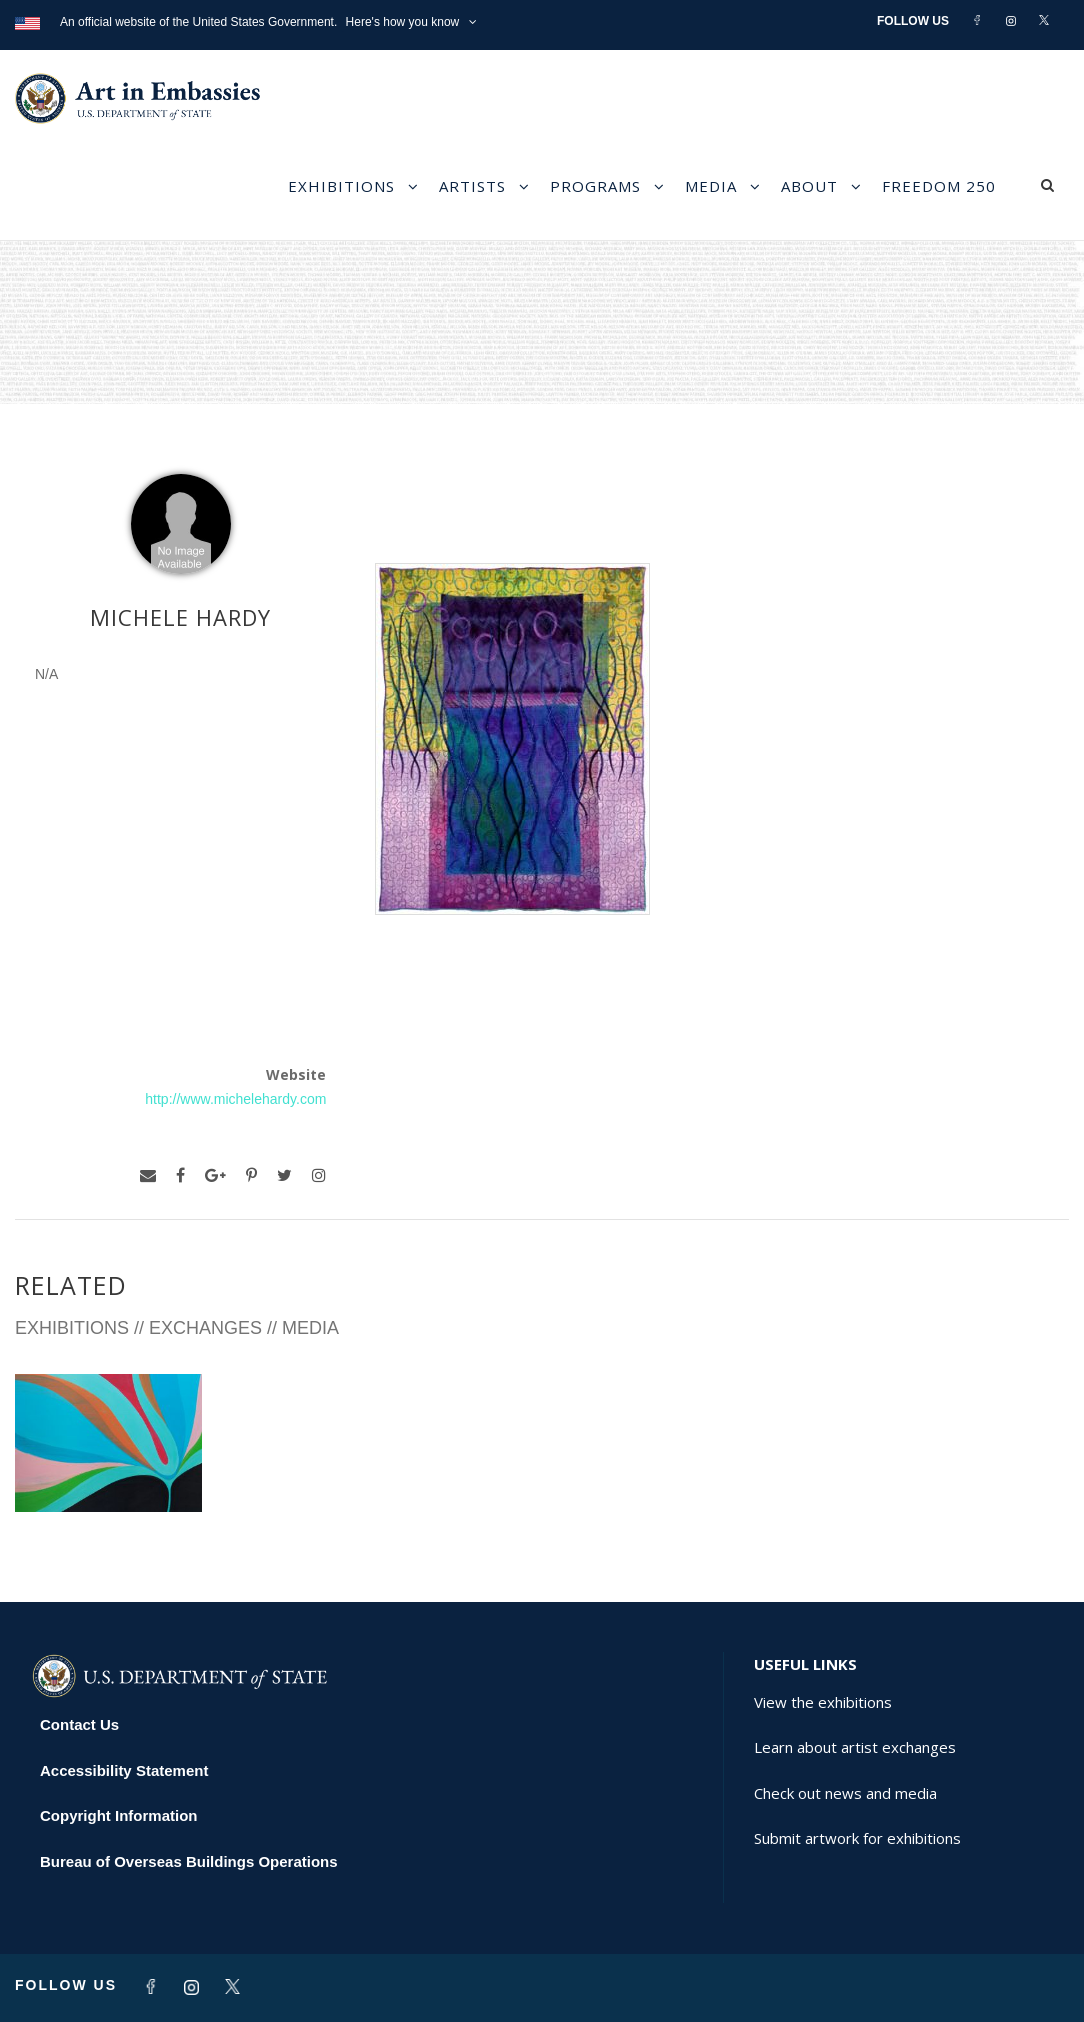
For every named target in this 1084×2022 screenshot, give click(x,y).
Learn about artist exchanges (855, 1747)
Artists (472, 186)
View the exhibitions (823, 1702)
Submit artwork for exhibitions (857, 1838)
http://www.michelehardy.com (235, 1099)
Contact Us (79, 1724)
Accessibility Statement (124, 1770)
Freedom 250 (939, 186)
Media (711, 186)
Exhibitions (341, 186)
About (809, 186)
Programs (595, 186)
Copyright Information (119, 1815)
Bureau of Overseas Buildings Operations (189, 1861)
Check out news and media (845, 1793)
